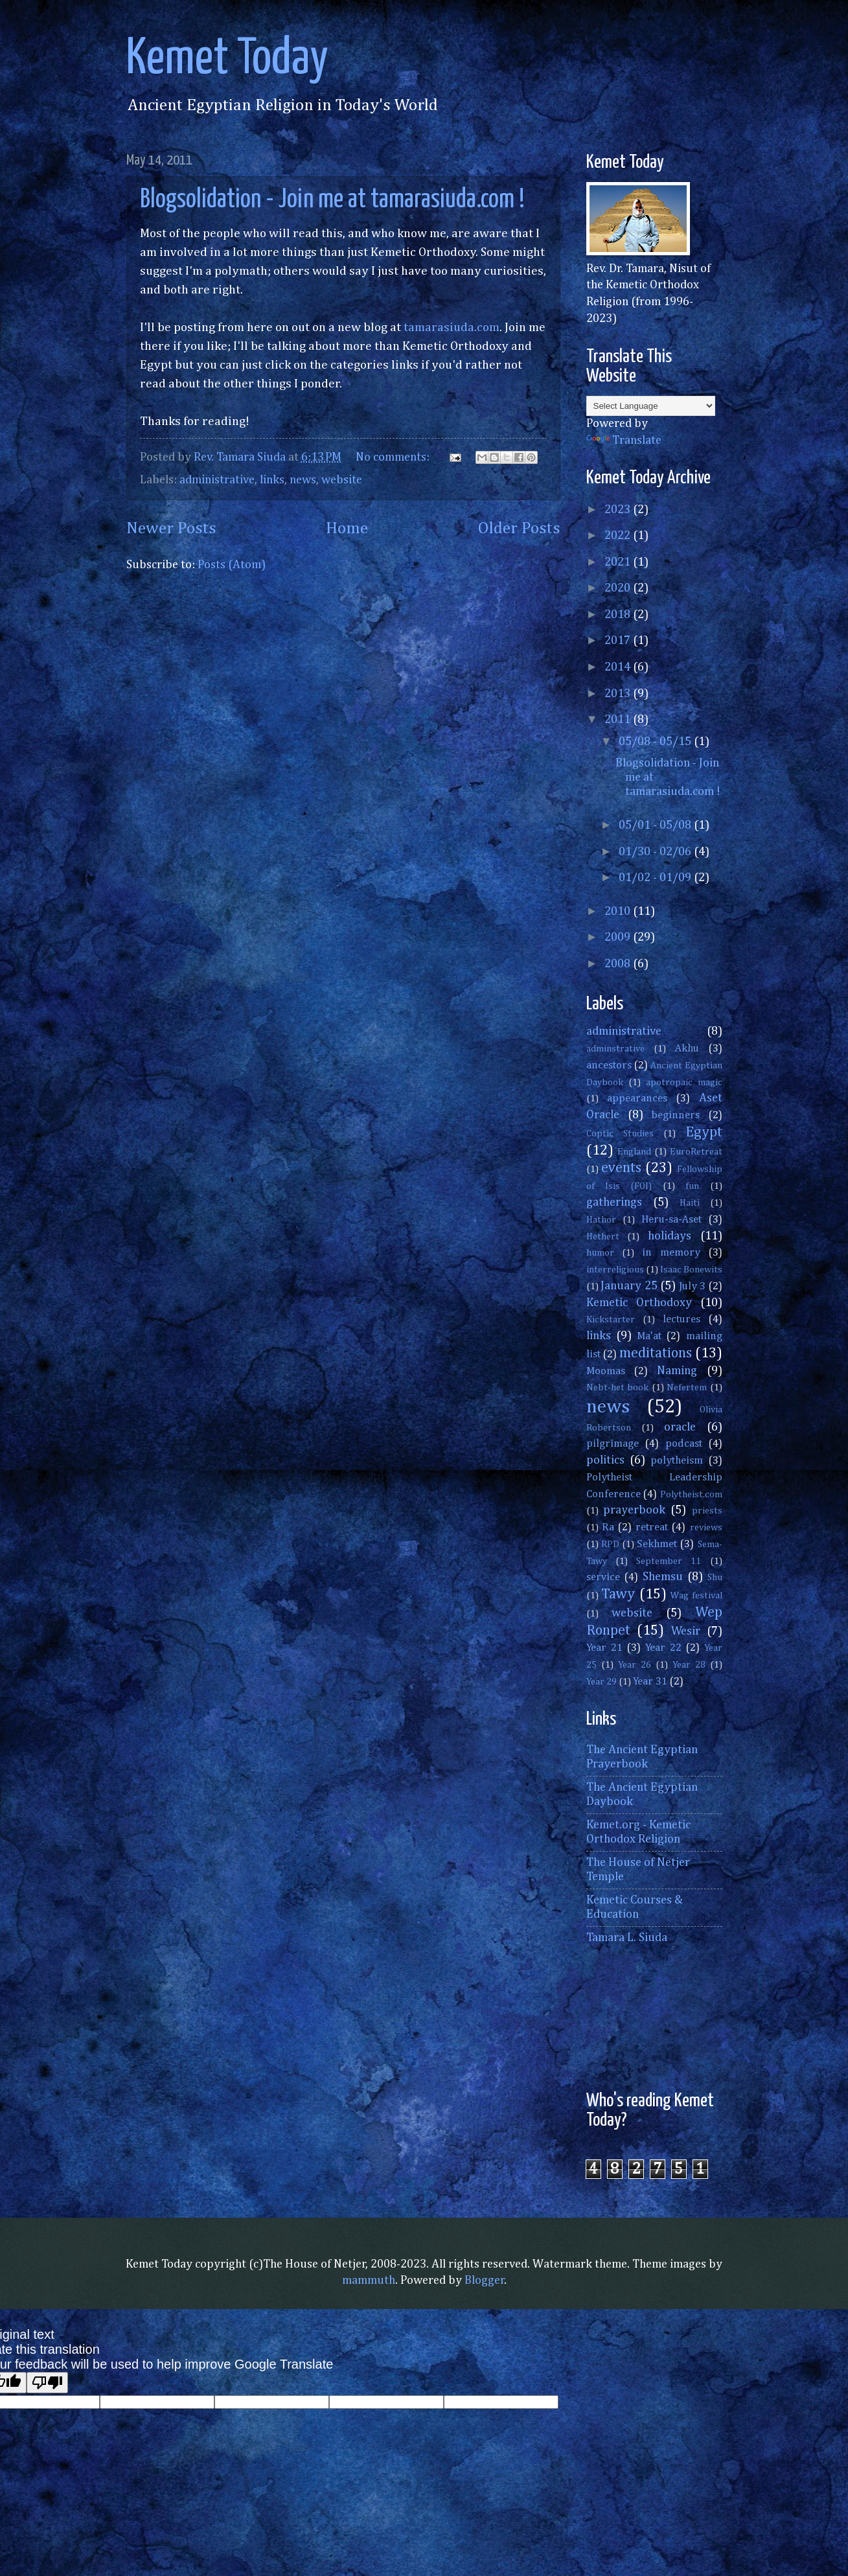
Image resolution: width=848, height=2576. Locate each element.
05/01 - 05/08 (656, 825)
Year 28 (688, 1665)
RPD (610, 1544)
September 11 (668, 1561)
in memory (671, 1252)
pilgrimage (612, 1443)
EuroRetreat (696, 1151)
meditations (655, 1353)
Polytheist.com (691, 1494)
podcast (683, 1443)
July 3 (692, 1286)
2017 (618, 641)
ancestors (609, 1065)
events (621, 1168)
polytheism (676, 1460)
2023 (618, 510)
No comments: (394, 457)
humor (600, 1253)
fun (692, 1186)
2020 (618, 588)
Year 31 (650, 1681)
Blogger (484, 2280)
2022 (618, 536)
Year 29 (601, 1681)
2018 (618, 615)
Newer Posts (171, 528)
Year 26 (634, 1665)
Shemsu (663, 1577)
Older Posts (519, 528)
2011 (618, 720)
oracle (680, 1427)
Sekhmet (657, 1544)
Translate (623, 440)
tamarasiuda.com (451, 327)
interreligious (615, 1269)
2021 (618, 562)
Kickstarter (610, 1319)
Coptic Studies (620, 1133)
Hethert (602, 1236)
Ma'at (649, 1336)
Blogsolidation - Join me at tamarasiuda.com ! (332, 200)
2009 (618, 937)
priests (707, 1510)
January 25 (629, 1286)
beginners (676, 1115)
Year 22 (663, 1647)
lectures (681, 1319)
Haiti (690, 1203)
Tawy (618, 1594)
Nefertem (687, 1387)
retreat (652, 1527)
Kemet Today (227, 59)
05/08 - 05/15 (656, 742)
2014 (618, 667)
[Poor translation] (47, 2382)
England (634, 1151)
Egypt (703, 1132)
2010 (618, 911)
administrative (217, 480)
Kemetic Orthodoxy (639, 1303)
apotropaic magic (684, 1082)
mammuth (368, 2280)
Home (347, 528)
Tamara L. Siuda (626, 1938)
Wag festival (696, 1595)
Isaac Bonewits (691, 1269)
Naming (677, 1371)
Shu (714, 1577)
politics (605, 1460)
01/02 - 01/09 (656, 878)
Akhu (687, 1048)
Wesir (685, 1631)
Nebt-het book (617, 1387)
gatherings (614, 1202)
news (303, 480)
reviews (706, 1527)
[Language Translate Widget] (650, 406)
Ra (608, 1527)
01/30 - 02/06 (656, 852)
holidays (669, 1236)
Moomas (605, 1371)
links (272, 480)
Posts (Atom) (232, 565)
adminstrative (615, 1048)
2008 (618, 964)
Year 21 (604, 1647)
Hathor (601, 1220)
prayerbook (634, 1510)
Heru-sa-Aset (671, 1219)
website (341, 480)
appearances (637, 1098)
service (603, 1577)
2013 (618, 694)
